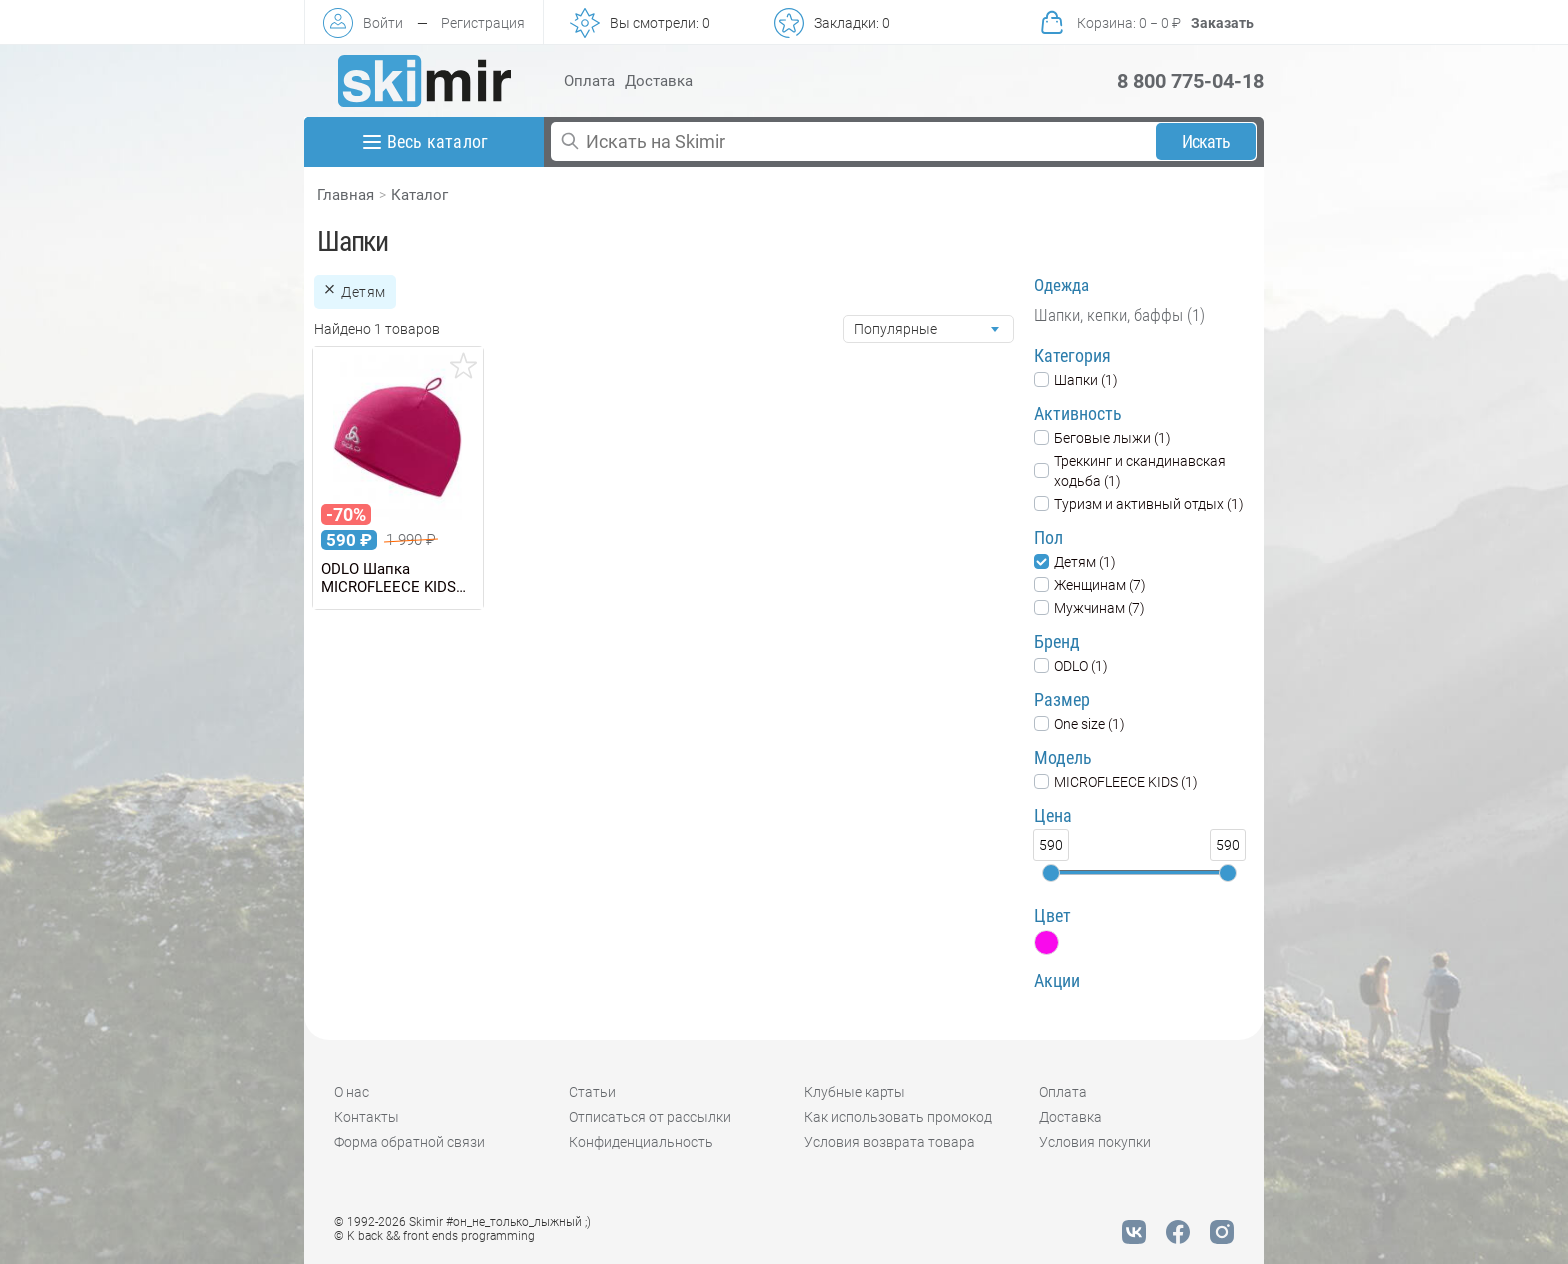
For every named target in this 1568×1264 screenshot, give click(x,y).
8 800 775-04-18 (1190, 81)
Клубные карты (854, 1092)
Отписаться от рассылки (650, 1117)
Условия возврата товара (889, 1142)
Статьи (592, 1092)
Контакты (366, 1117)
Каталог (419, 195)
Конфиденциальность (641, 1142)
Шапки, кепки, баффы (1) (1119, 315)
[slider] (1051, 873)
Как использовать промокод (898, 1117)
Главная (345, 195)
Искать (1206, 141)
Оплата (589, 81)
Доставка (659, 81)
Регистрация (483, 23)
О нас (351, 1092)
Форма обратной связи (409, 1142)
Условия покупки (1095, 1142)
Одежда (1061, 285)
